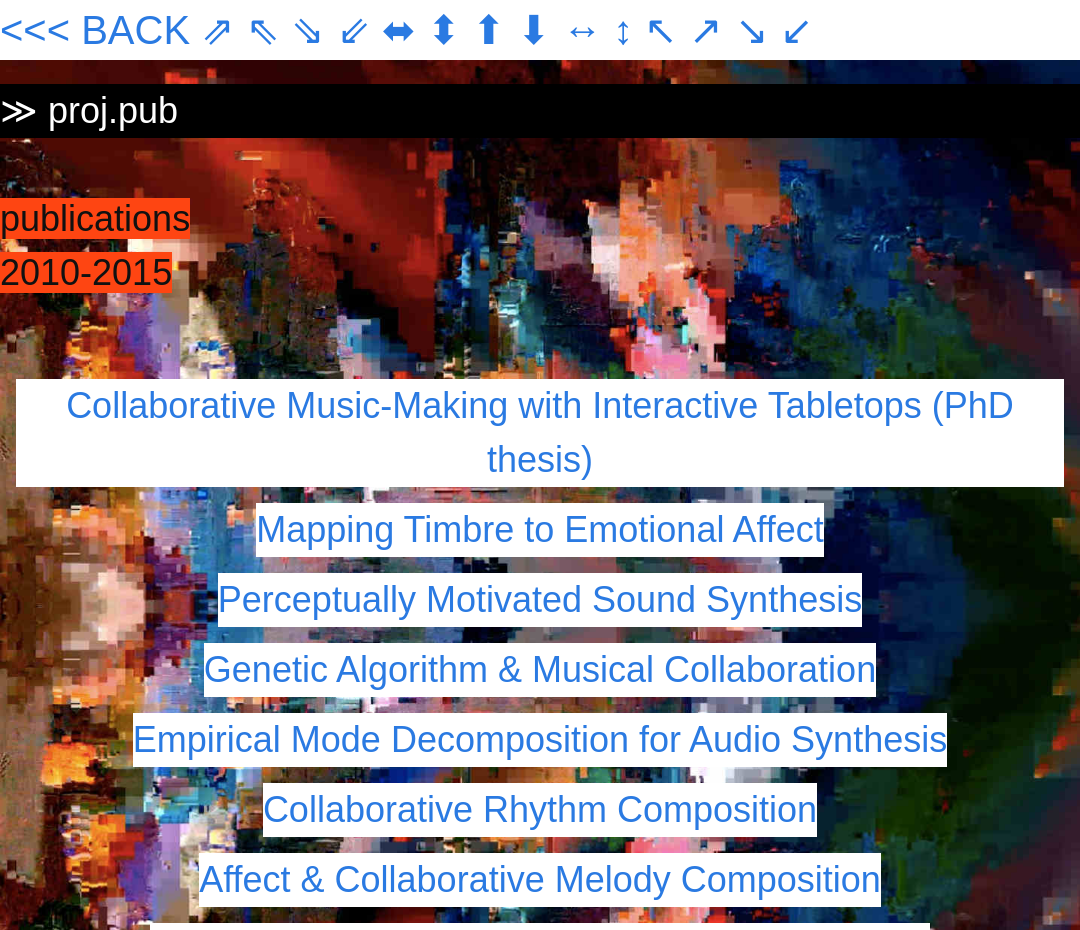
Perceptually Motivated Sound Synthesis (540, 599)
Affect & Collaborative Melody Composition (540, 879)
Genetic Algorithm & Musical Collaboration (540, 669)
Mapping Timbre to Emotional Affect (540, 529)
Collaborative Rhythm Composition (540, 809)
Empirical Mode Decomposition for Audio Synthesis (540, 739)
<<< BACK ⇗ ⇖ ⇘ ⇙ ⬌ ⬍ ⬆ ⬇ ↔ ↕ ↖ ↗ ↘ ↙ (407, 30)
